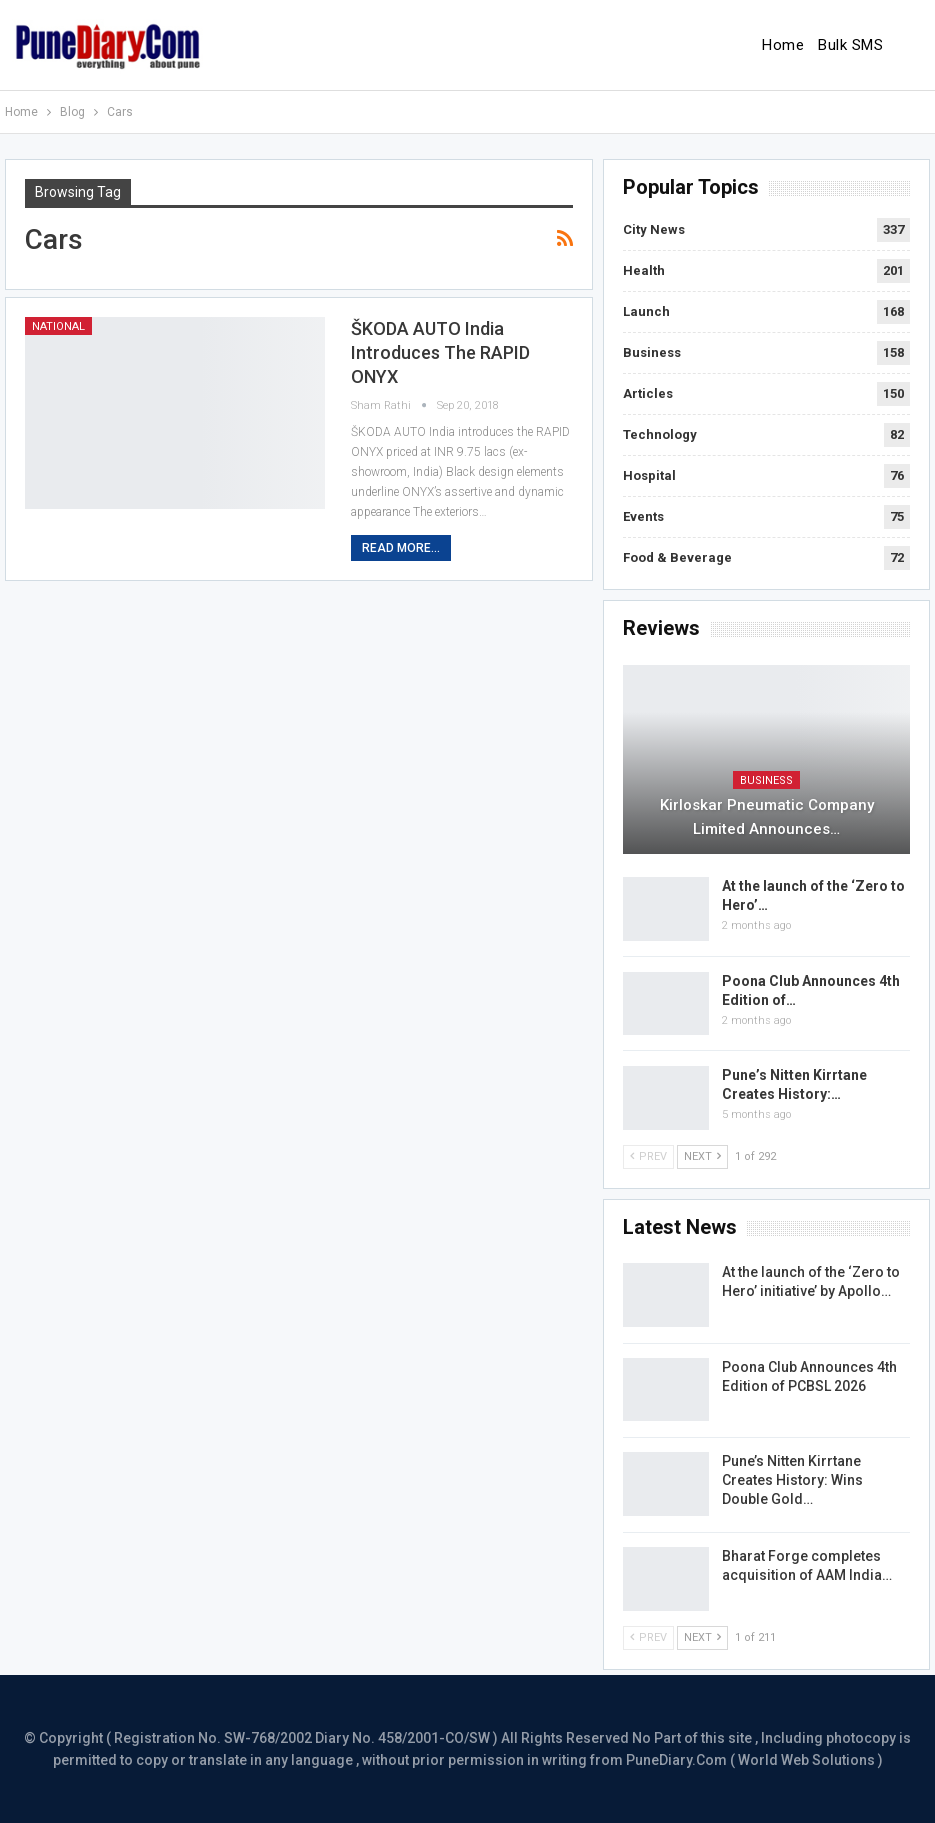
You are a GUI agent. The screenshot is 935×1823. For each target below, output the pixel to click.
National (58, 326)
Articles (648, 393)
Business (652, 352)
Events (643, 516)
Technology (660, 434)
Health (644, 270)
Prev (648, 1156)
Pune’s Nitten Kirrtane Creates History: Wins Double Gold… (792, 1480)
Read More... (401, 548)
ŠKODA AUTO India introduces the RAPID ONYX (440, 352)
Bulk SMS (850, 45)
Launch (646, 311)
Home (783, 45)
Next (702, 1156)
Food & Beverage (677, 557)
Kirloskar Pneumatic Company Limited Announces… (767, 817)
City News (654, 229)
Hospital (649, 475)
